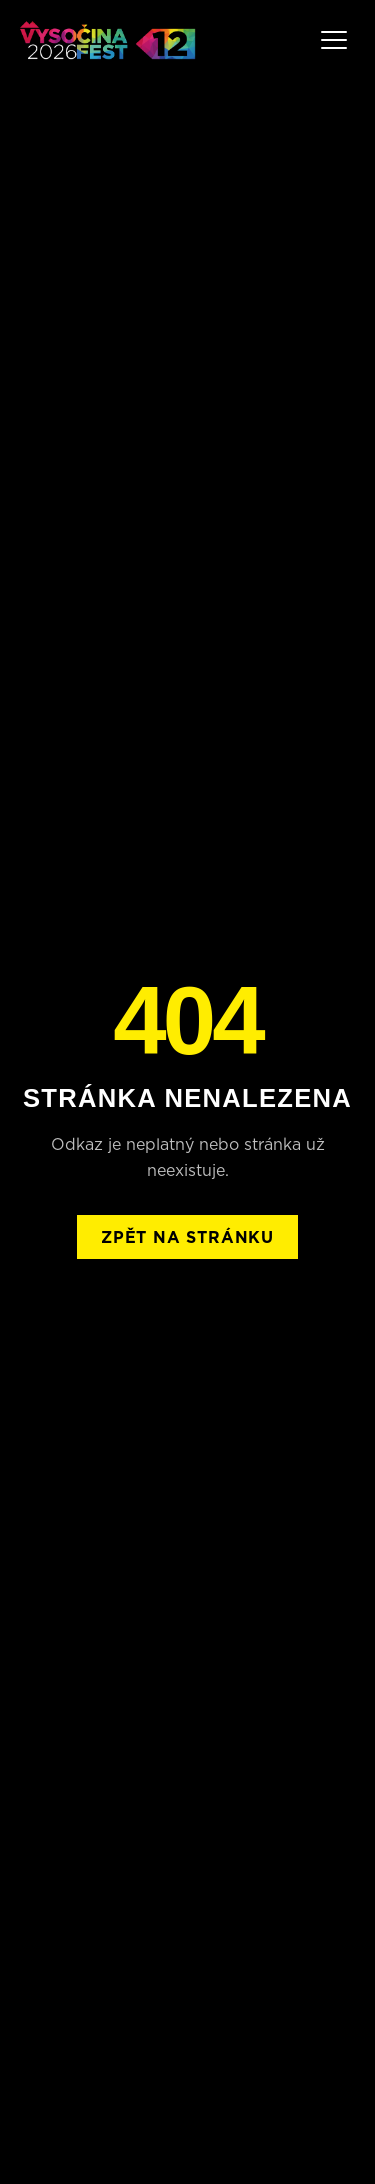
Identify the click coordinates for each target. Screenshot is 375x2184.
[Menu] (334, 40)
